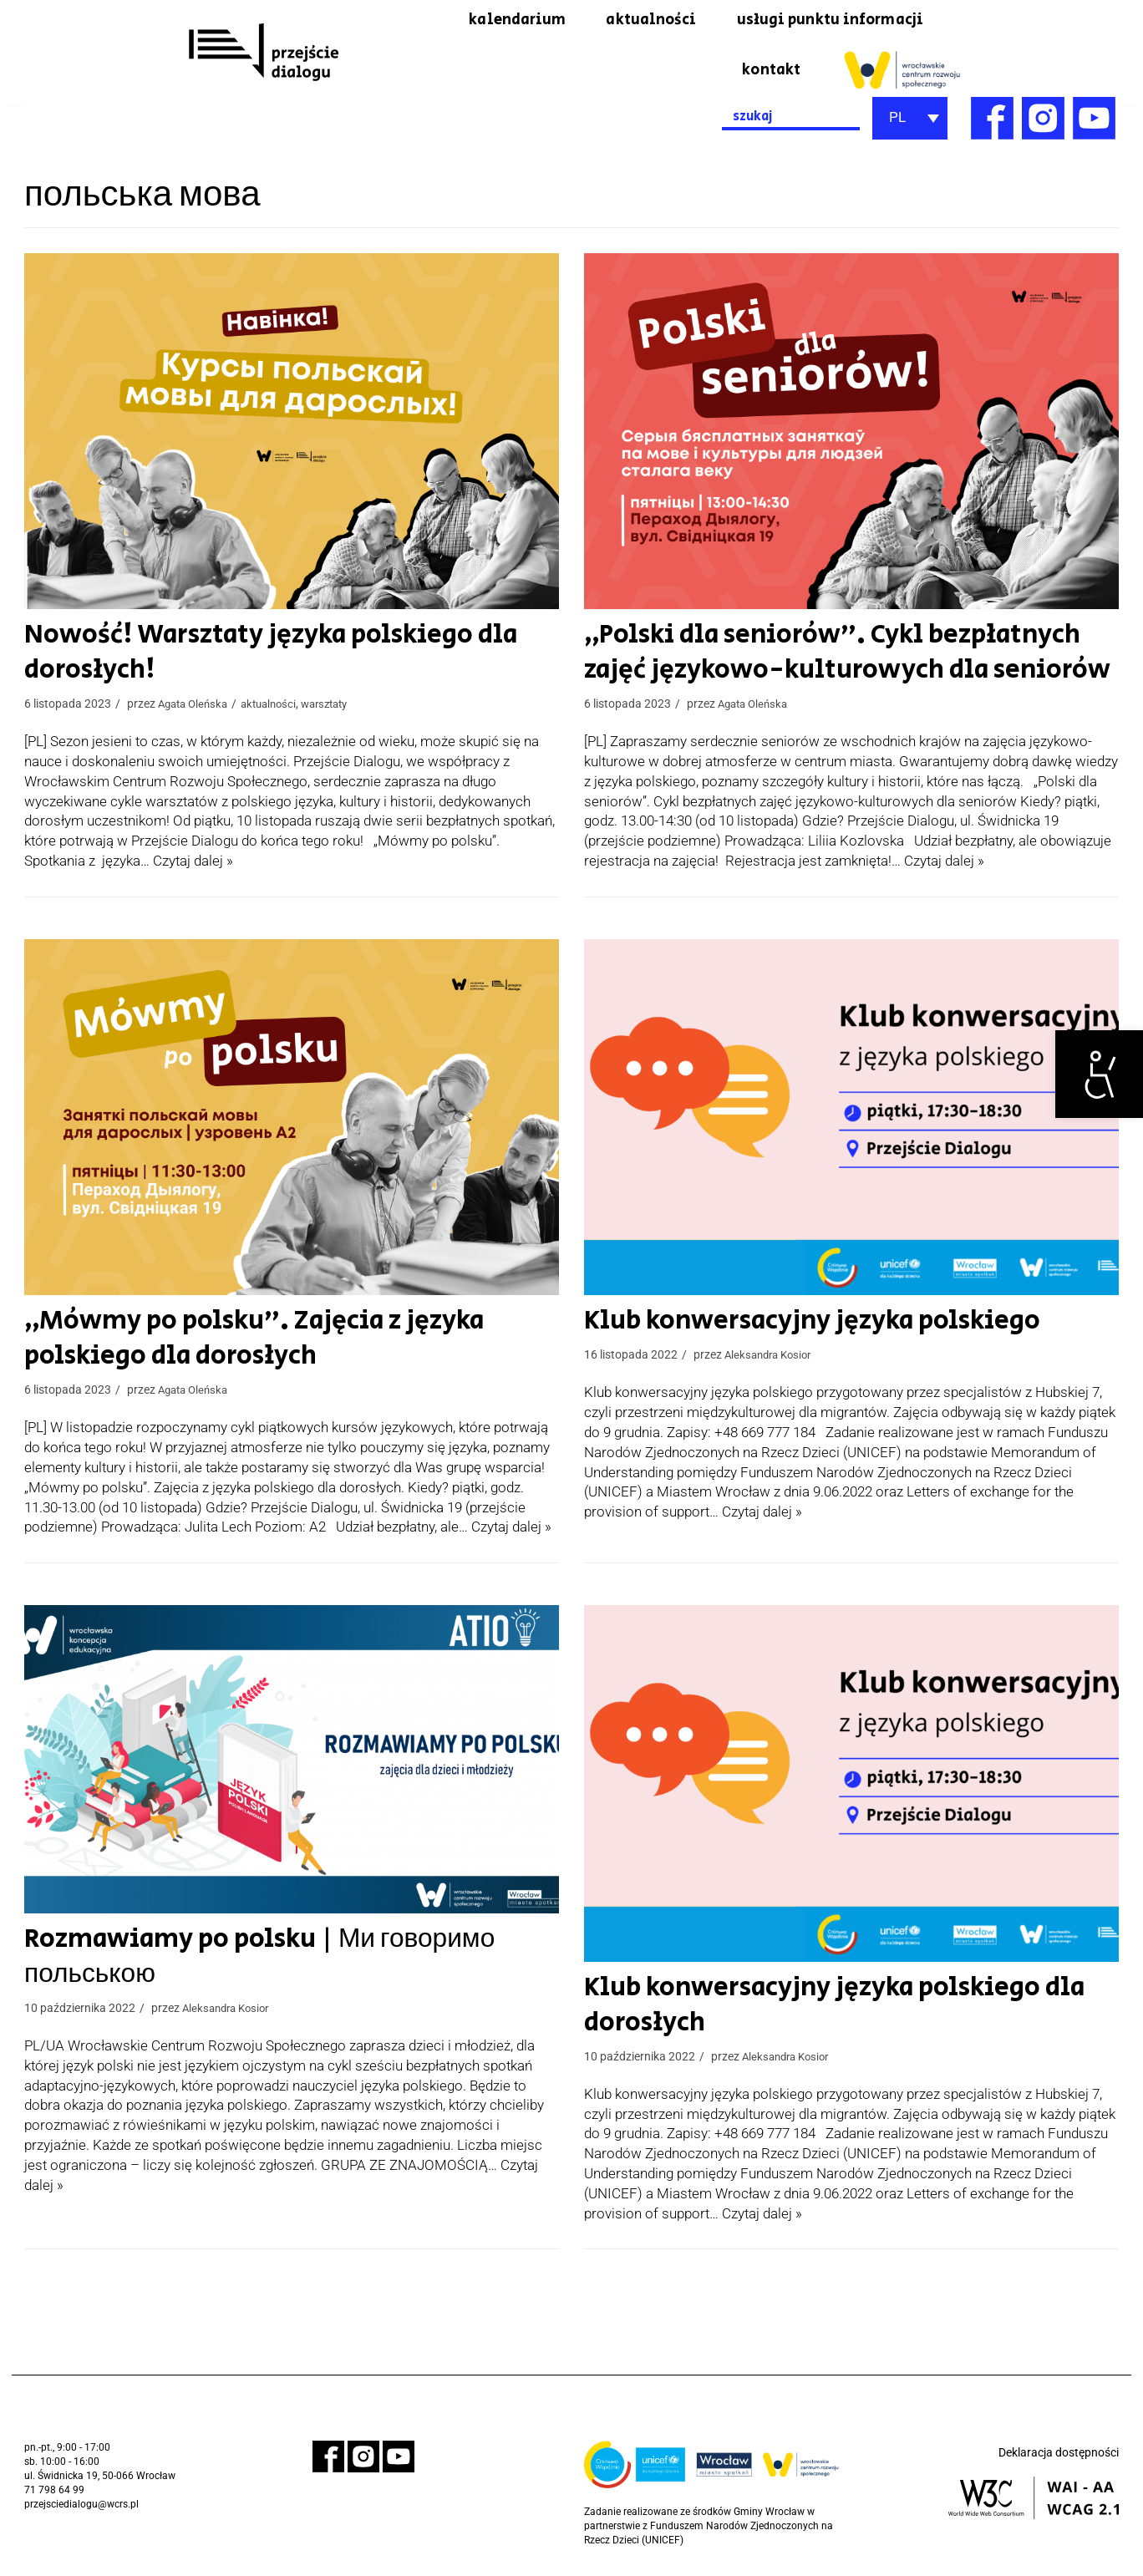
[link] (1099, 1074)
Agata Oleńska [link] (196, 708)
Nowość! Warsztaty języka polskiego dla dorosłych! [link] (260, 656)
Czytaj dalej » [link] (193, 864)
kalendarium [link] (484, 20)
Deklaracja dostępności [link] (1058, 2459)
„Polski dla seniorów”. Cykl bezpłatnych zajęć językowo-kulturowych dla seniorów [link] (834, 656)
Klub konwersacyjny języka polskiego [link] (801, 1325)
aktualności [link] (626, 20)
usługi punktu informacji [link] (820, 20)
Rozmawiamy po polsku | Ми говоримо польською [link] (249, 1962)
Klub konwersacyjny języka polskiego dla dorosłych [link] (823, 2009)
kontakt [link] (768, 71)
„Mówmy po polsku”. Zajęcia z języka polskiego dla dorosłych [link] (243, 1343)
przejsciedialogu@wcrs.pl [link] (81, 2509)
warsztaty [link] (338, 708)
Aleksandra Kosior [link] (771, 1360)
